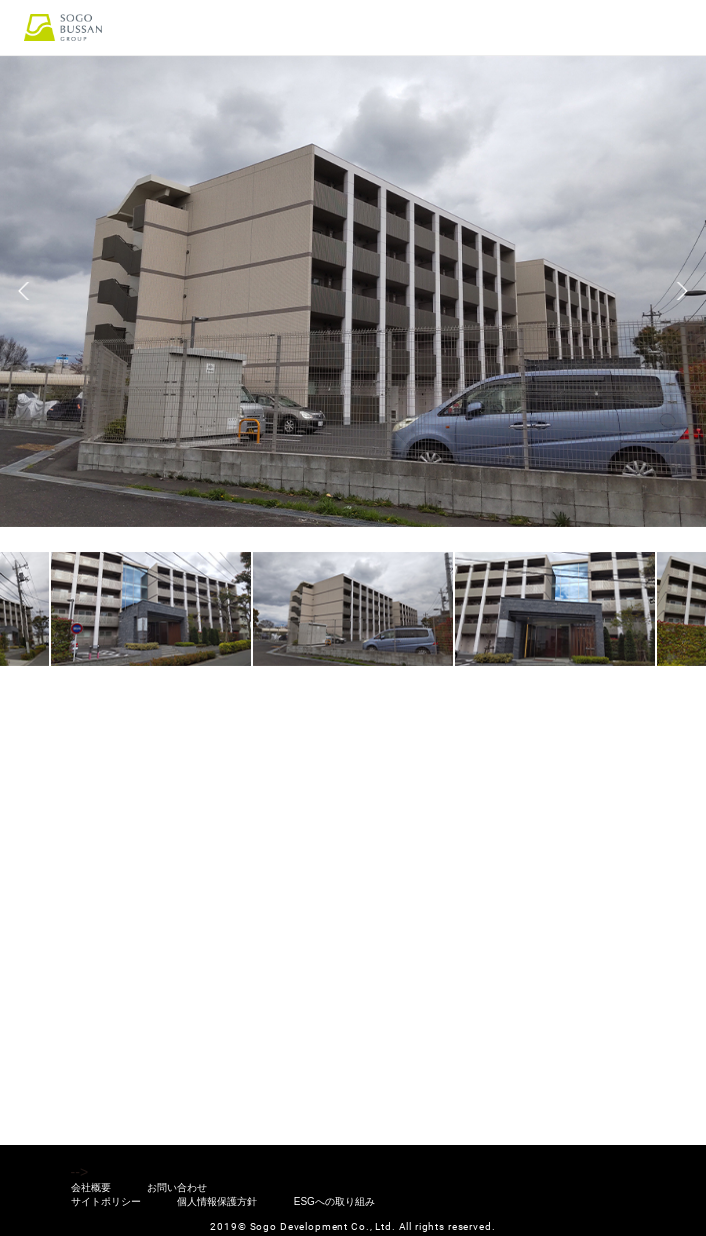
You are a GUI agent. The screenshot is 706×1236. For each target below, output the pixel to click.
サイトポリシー (106, 1202)
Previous (24, 291)
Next (682, 291)
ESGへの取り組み (334, 1202)
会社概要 (91, 1188)
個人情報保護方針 (217, 1202)
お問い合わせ (177, 1188)
